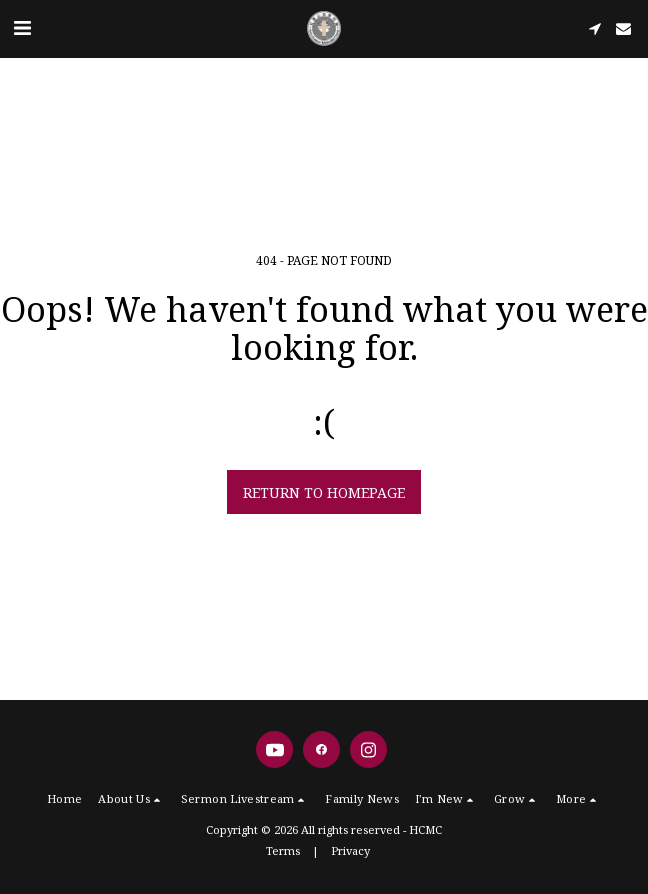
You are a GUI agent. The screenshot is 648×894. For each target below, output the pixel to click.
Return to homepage (324, 492)
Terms (283, 850)
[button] (22, 27)
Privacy (350, 850)
